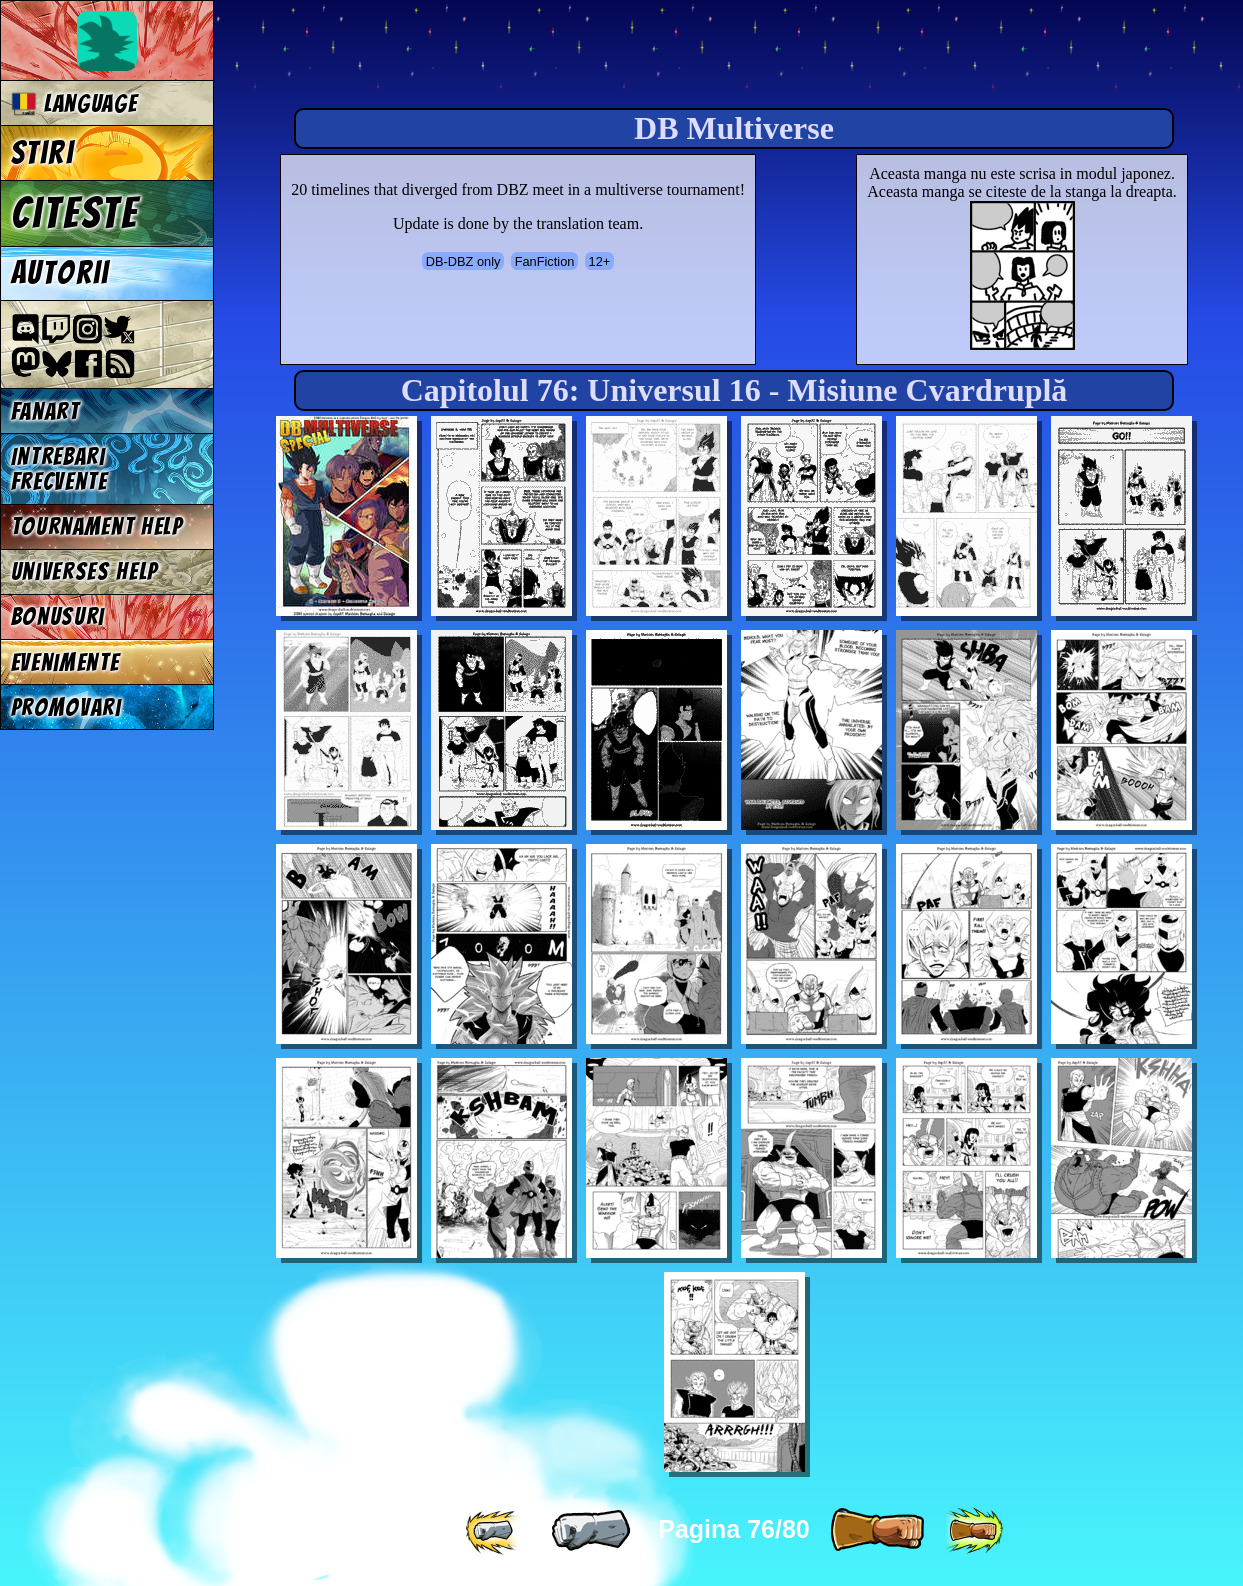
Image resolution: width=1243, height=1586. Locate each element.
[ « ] (591, 1531)
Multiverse (521, 56)
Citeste (75, 213)
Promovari (66, 707)
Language (74, 103)
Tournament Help (97, 526)
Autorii (60, 273)
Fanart (45, 411)
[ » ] (877, 1531)
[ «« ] (494, 1531)
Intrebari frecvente (59, 469)
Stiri (42, 153)
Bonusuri (58, 616)
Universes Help (85, 571)
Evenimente (65, 662)
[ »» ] (974, 1531)
